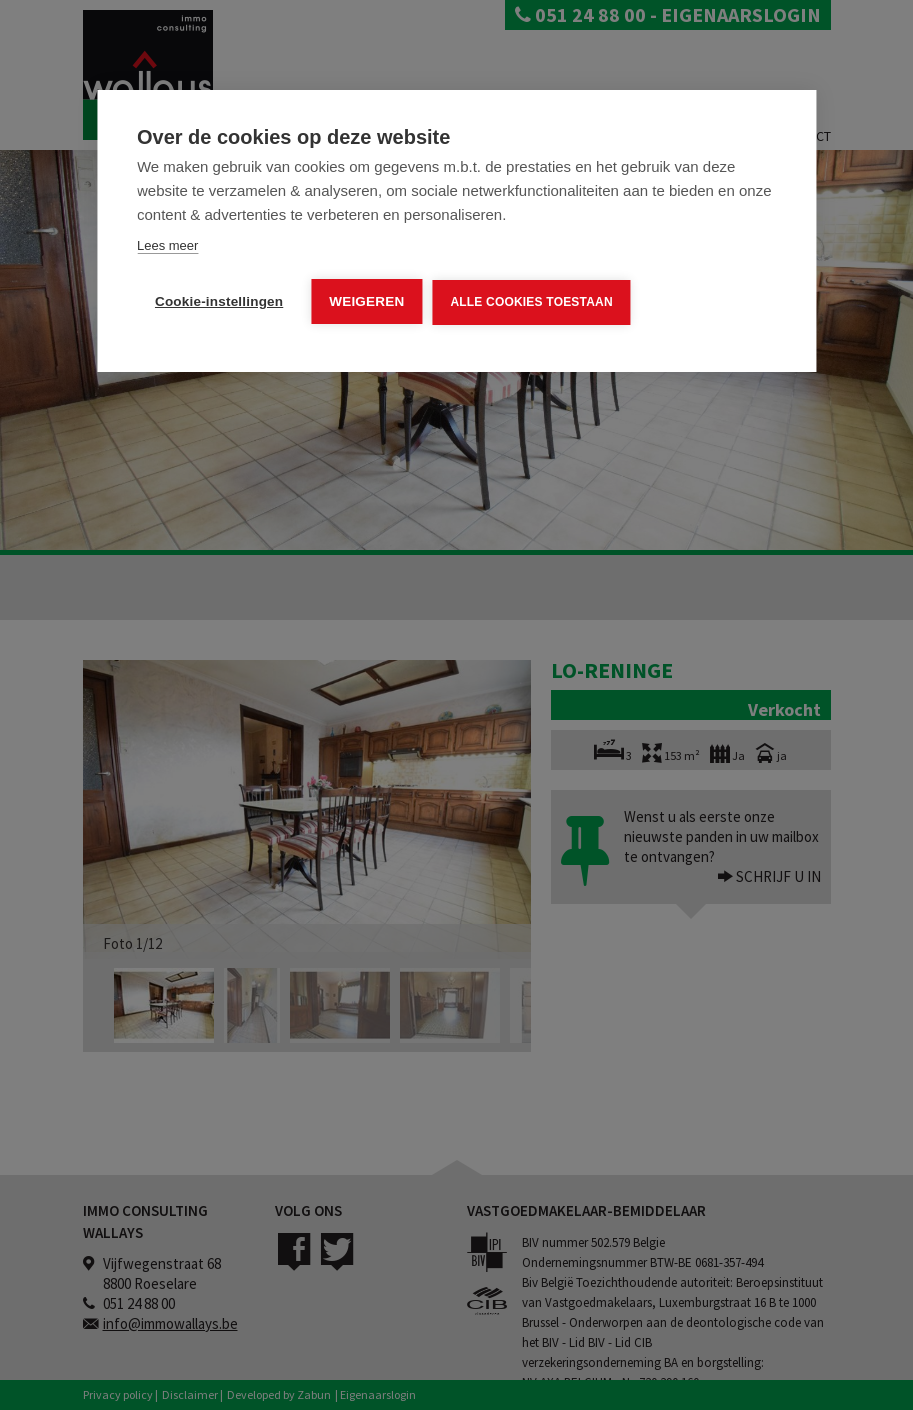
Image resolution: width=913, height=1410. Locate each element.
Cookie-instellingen (219, 301)
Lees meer (167, 245)
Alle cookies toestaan (531, 302)
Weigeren (366, 301)
